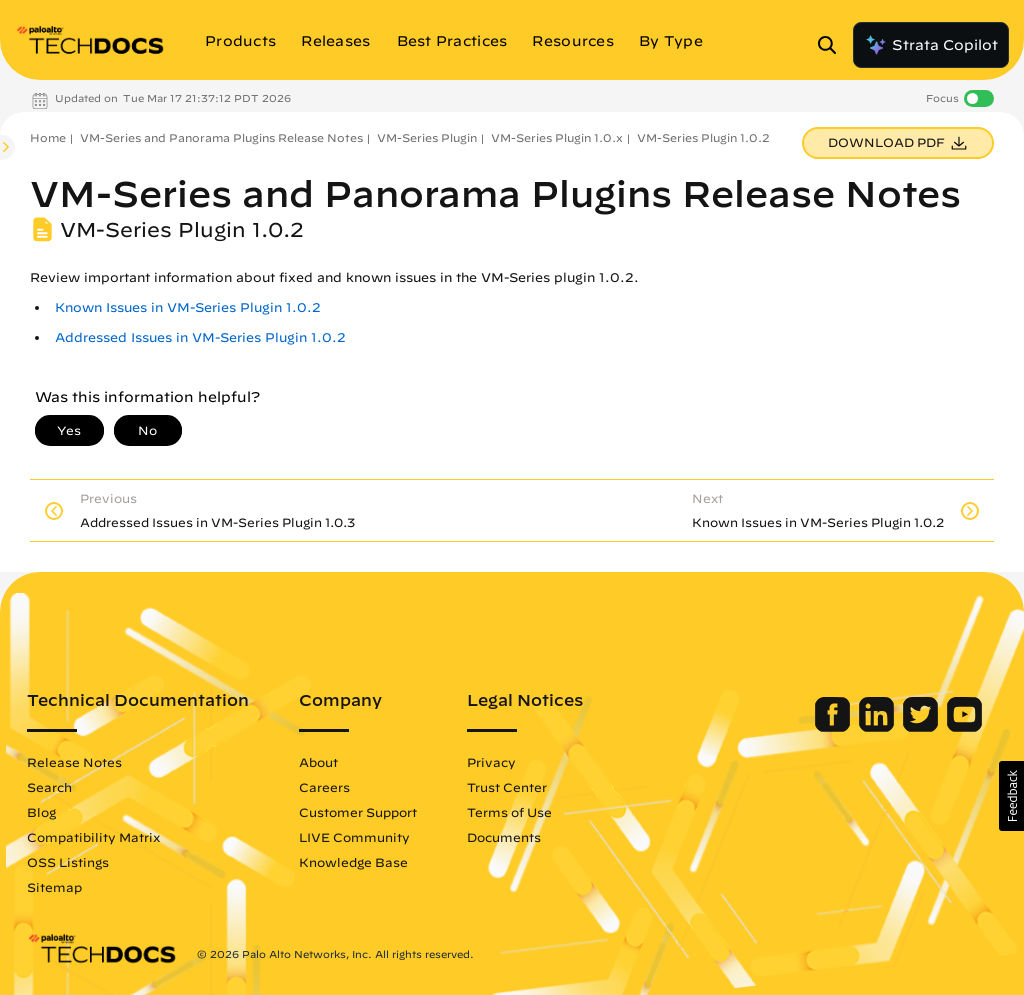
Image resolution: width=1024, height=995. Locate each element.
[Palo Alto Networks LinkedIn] (878, 727)
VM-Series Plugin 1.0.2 (703, 137)
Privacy (491, 762)
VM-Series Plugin (427, 137)
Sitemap (54, 887)
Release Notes (74, 762)
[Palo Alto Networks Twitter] (922, 727)
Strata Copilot (931, 45)
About (318, 762)
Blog (41, 812)
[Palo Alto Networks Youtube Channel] (964, 727)
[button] (1011, 796)
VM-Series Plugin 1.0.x (557, 137)
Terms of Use (509, 812)
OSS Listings (68, 862)
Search (49, 787)
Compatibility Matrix (93, 837)
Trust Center (507, 787)
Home (48, 137)
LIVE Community (354, 837)
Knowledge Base (353, 862)
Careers (324, 787)
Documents (504, 837)
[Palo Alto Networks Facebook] (834, 727)
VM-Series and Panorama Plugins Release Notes (221, 137)
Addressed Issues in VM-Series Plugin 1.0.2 (200, 337)
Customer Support (358, 812)
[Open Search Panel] (833, 45)
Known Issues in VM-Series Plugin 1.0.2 (188, 307)
